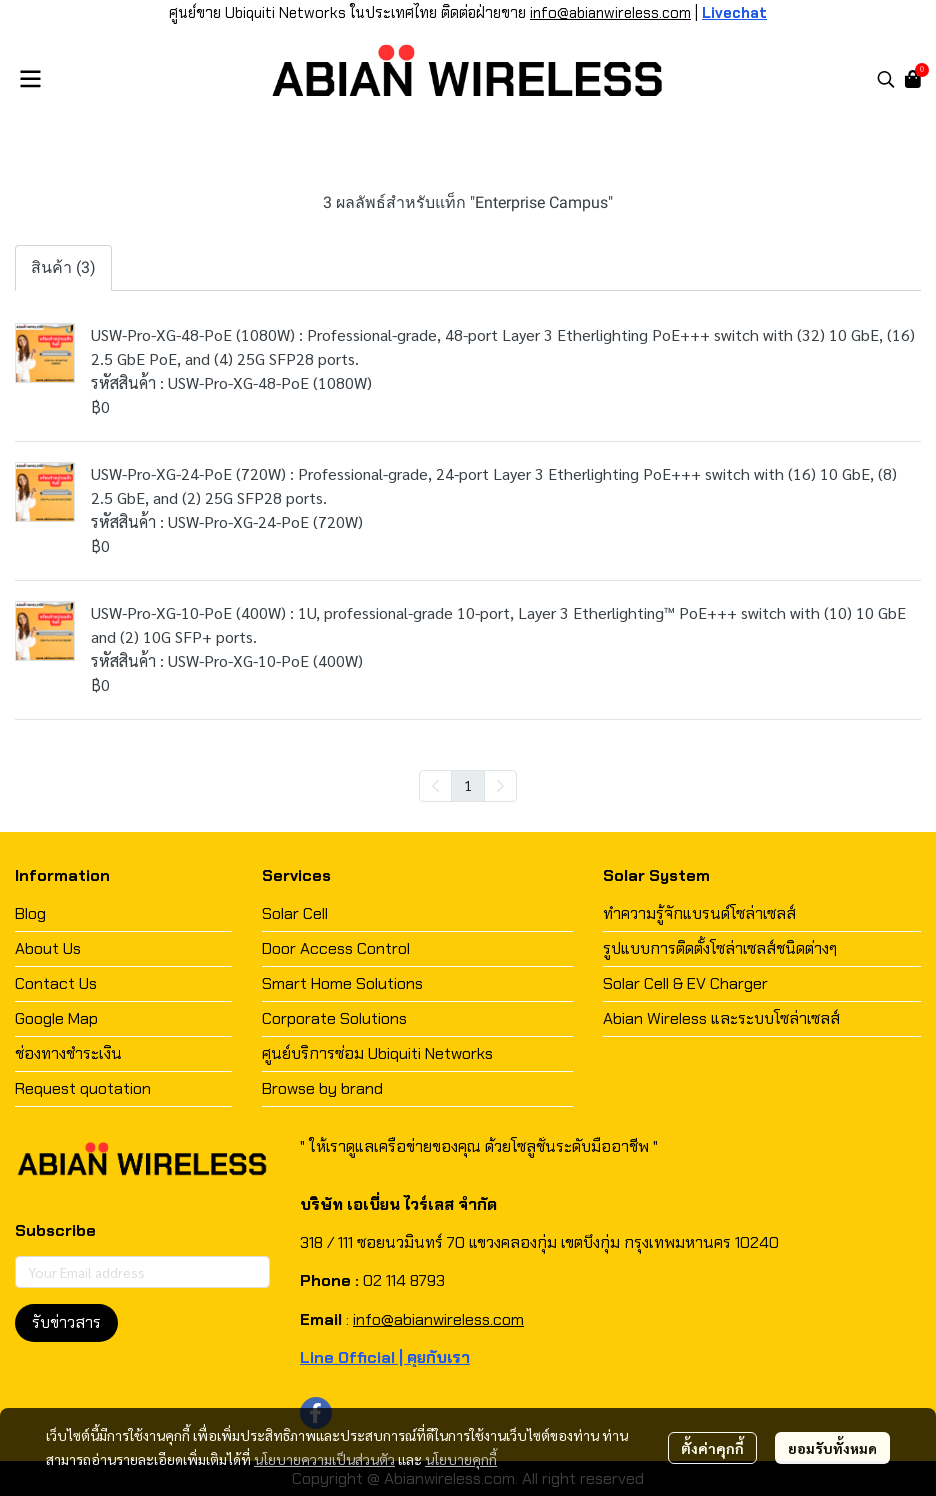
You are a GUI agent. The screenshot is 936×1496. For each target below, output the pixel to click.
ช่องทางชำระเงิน (68, 1053)
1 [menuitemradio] (468, 785)
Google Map (56, 1018)
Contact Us (56, 983)
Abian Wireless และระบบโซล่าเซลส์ (721, 1018)
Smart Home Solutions (342, 983)
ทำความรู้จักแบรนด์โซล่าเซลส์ (699, 913)
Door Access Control (336, 948)
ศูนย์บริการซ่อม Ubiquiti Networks (377, 1053)
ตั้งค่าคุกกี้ (712, 1448)
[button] (886, 79)
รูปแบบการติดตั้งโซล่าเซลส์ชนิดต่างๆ (720, 948)
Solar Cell (295, 913)
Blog (30, 913)
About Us (48, 948)
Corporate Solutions (334, 1018)
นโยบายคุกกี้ (461, 1459)
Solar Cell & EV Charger (685, 983)
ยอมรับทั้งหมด (832, 1448)
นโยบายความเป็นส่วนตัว (324, 1459)
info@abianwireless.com (610, 13)
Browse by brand (322, 1088)
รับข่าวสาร (66, 1322)
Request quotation (83, 1088)
